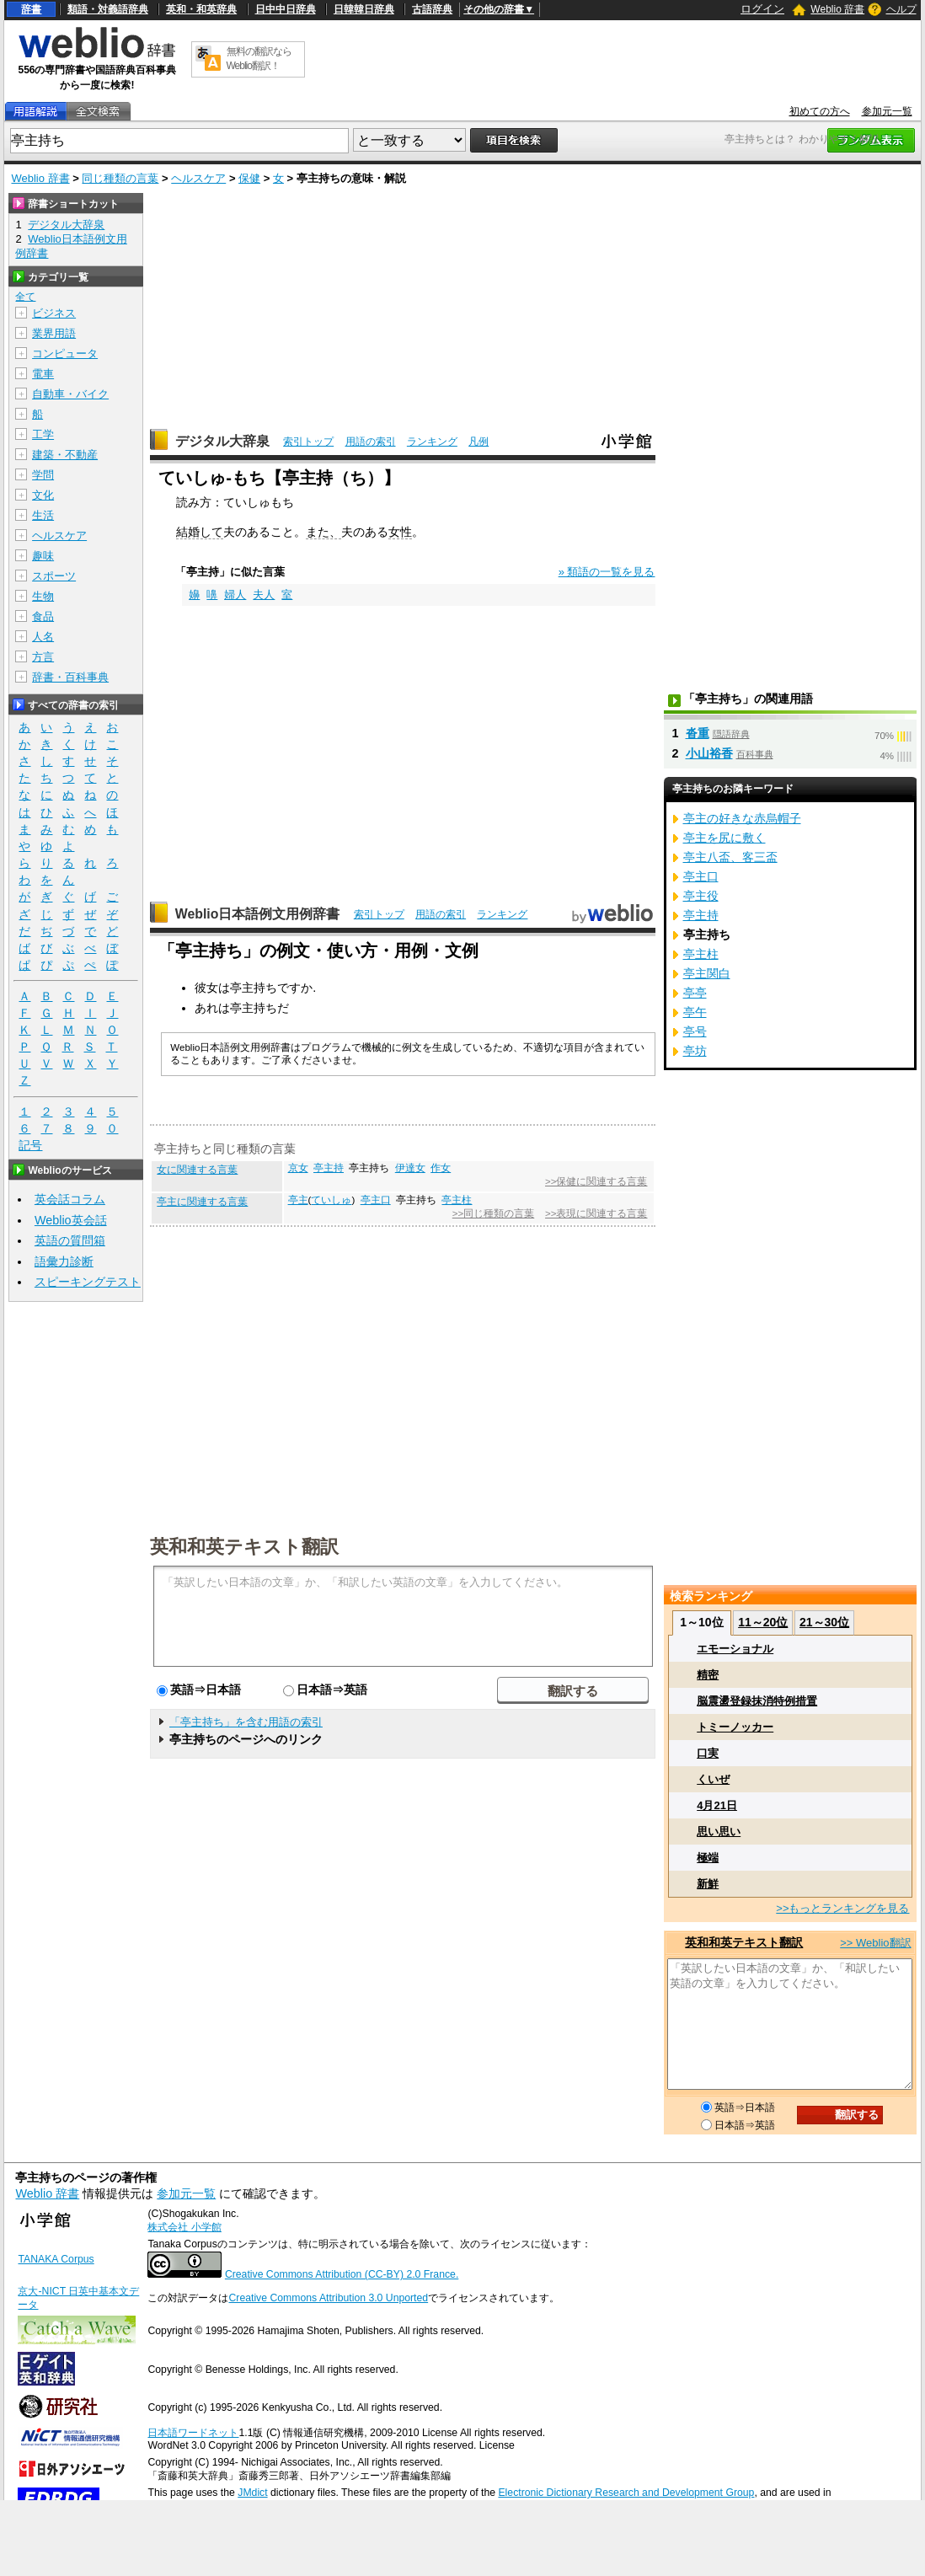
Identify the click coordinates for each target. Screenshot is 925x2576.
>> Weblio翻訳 (875, 1942)
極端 (708, 1857)
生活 (43, 515)
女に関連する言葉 (197, 1170)
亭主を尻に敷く (724, 837)
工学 (43, 434)
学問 (43, 475)
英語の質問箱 (70, 1240)
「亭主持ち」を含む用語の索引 (246, 1722)
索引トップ (308, 441)
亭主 (298, 1200)
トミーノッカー (735, 1727)
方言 (43, 657)
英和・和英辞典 (201, 9)
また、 (323, 531)
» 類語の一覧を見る (607, 571)
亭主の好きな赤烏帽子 (742, 818)
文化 (43, 495)
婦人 (235, 594)
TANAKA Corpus (56, 2259)
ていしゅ (331, 1200)
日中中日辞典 (285, 9)
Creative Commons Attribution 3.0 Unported (328, 2298)
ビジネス (54, 313)
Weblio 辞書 (837, 9)
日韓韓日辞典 (364, 9)
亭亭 (695, 992)
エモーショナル (735, 1648)
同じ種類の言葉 (120, 178)
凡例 (478, 441)
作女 (440, 1168)
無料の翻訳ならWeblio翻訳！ (259, 59)
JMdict (252, 2492)
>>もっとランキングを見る (842, 1908)
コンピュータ (65, 353)
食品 (43, 616)
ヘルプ (901, 9)
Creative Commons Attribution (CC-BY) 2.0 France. (341, 2274)
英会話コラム (70, 1199)
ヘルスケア (198, 178)
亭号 (695, 1031)
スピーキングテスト (88, 1281)
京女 (298, 1168)
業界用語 (54, 333)
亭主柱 (456, 1200)
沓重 (697, 733)
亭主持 (328, 1168)
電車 (43, 373)
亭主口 (376, 1200)
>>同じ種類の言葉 (493, 1213)
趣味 (43, 555)
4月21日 (717, 1805)
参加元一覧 (887, 111)
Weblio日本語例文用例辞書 (257, 914)
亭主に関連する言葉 (202, 1202)
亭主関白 (706, 973)
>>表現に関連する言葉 (596, 1213)
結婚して (199, 531)
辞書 (31, 9)
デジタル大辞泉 (222, 441)
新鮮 (708, 1883)
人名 (43, 636)
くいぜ (713, 1779)
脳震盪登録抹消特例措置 (757, 1701)
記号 (30, 1146)
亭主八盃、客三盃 (730, 857)
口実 (708, 1753)
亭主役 (701, 895)
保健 (249, 178)
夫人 (264, 594)
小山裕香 (709, 753)
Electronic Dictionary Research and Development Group (626, 2492)
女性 (400, 531)
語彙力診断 (64, 1261)
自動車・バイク (70, 394)
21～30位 (824, 1622)
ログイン (762, 9)
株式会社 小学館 (184, 2227)
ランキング (432, 441)
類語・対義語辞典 (107, 9)
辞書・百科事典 (70, 677)
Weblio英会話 (71, 1220)
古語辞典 (432, 9)
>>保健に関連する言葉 (596, 1181)
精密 (708, 1674)
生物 (43, 596)
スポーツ (54, 576)
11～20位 (763, 1622)
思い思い (719, 1831)
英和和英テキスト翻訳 (244, 1545)
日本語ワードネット (192, 2433)
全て (25, 297)
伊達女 (410, 1168)
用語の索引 (370, 441)
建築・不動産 (65, 454)
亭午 (695, 1012)
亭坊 (695, 1051)
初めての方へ (819, 111)
